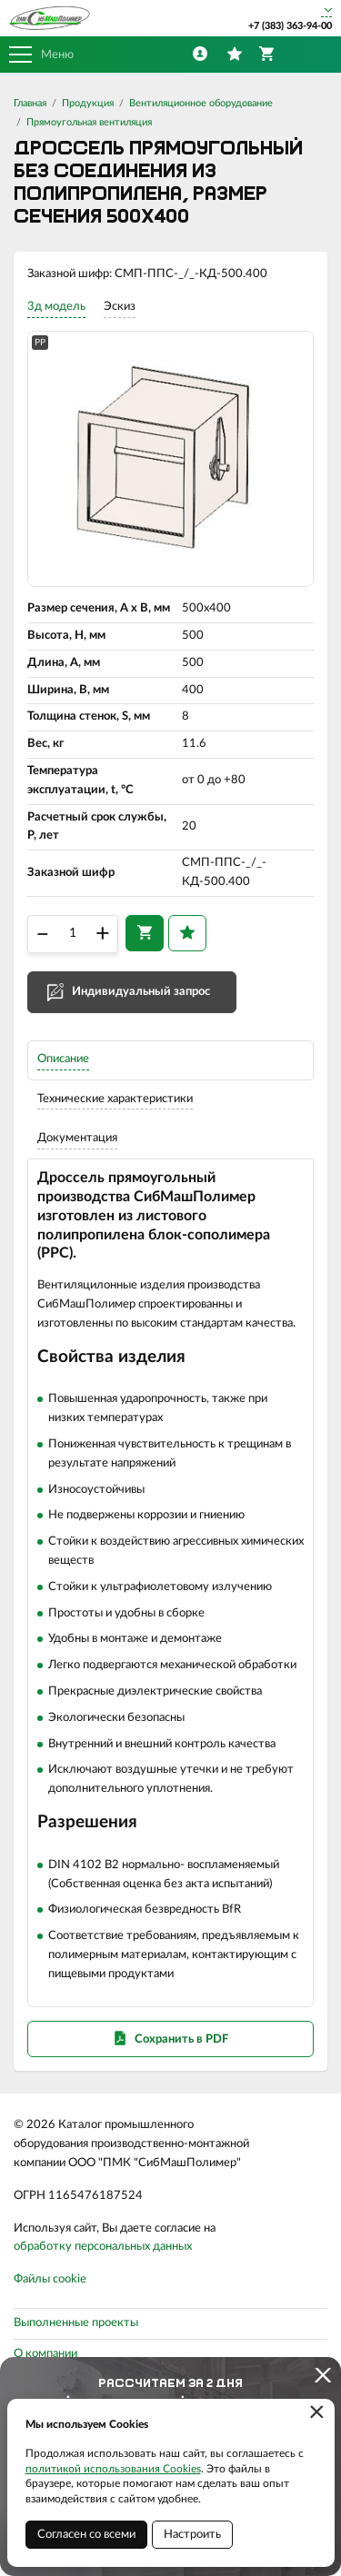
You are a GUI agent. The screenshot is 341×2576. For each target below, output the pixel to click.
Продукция (88, 103)
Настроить (192, 2535)
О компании (45, 2354)
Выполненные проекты (76, 2323)
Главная (30, 103)
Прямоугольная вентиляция (89, 122)
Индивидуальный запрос (141, 992)
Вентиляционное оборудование (201, 103)
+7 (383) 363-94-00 (290, 26)
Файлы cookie (50, 2279)
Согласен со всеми (86, 2535)
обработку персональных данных (103, 2247)
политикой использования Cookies (113, 2468)
